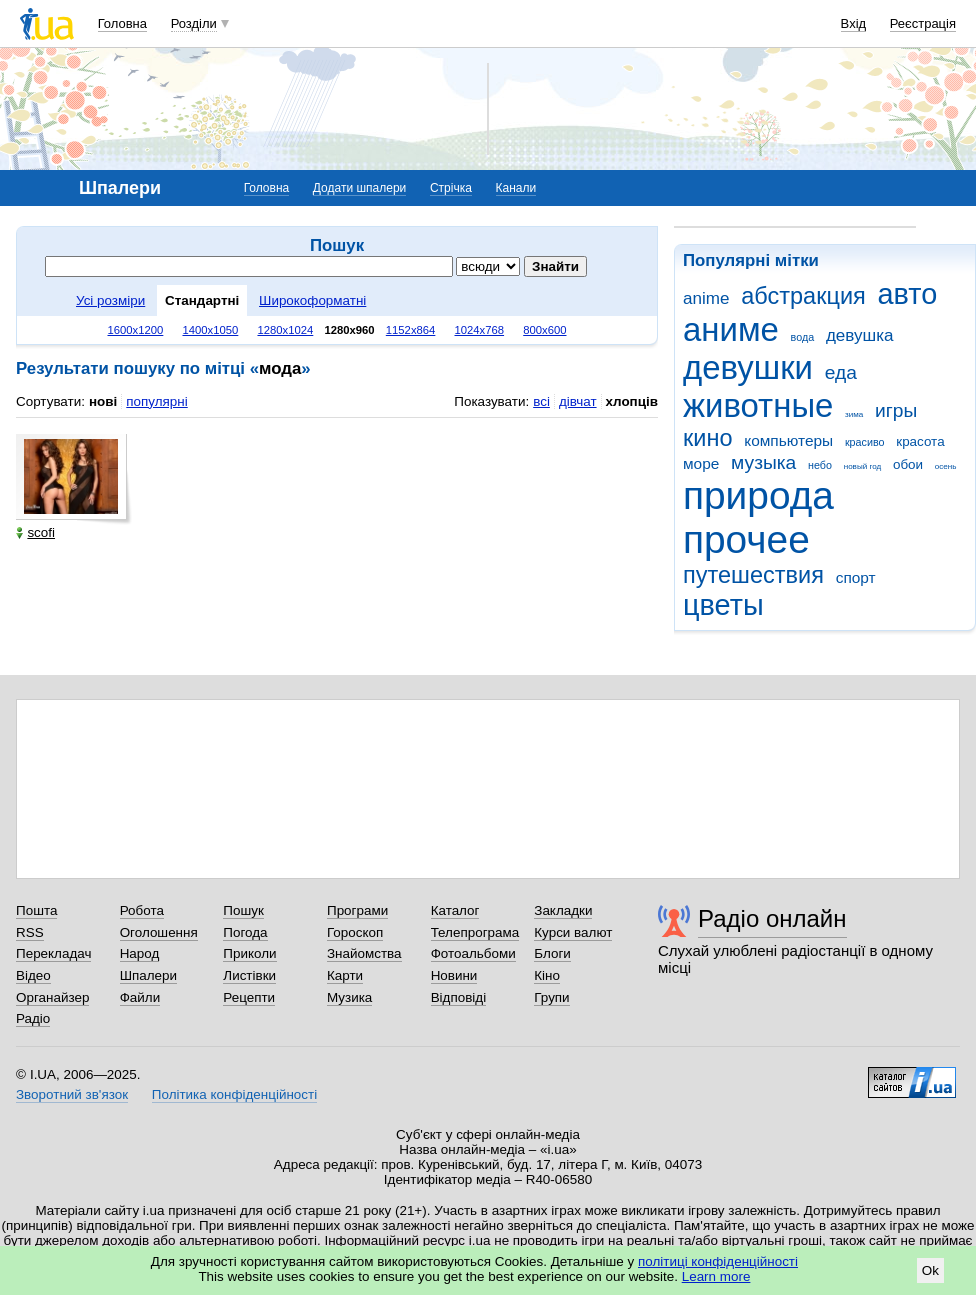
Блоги (552, 953)
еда (841, 372)
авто (908, 294)
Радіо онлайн (772, 918)
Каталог (455, 910)
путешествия (753, 575)
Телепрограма (475, 932)
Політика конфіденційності (234, 1094)
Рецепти (249, 997)
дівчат (578, 401)
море (701, 463)
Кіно (547, 975)
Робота (142, 910)
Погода (245, 932)
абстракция (803, 296)
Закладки (563, 910)
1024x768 (480, 330)
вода (803, 337)
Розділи (194, 23)
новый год (862, 466)
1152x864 (411, 330)
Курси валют (573, 932)
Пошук (243, 910)
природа (758, 495)
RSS (30, 932)
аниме (731, 329)
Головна (122, 23)
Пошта (36, 910)
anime (706, 298)
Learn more (716, 1276)
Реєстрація (923, 23)
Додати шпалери (359, 188)
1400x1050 (210, 330)
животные (758, 405)
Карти (345, 975)
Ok (930, 1270)
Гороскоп (355, 932)
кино (708, 438)
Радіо (33, 1018)
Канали (516, 188)
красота (920, 441)
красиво (865, 442)
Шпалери (148, 975)
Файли (140, 997)
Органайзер (52, 997)
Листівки (249, 975)
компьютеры (788, 440)
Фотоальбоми (473, 953)
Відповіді (459, 997)
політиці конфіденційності (718, 1261)
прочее (746, 539)
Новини (454, 975)
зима (854, 414)
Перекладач (53, 953)
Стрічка (451, 188)
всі (541, 401)
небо (820, 465)
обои (908, 464)
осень (946, 466)
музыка (763, 462)
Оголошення (159, 932)
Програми (357, 910)
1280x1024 (285, 330)
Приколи (249, 953)
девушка (860, 335)
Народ (140, 953)
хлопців (632, 401)
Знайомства (364, 953)
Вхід (854, 23)
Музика (349, 997)
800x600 (544, 330)
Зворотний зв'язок (72, 1094)
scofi (35, 532)
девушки (748, 367)
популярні (156, 401)
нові (103, 401)
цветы (723, 605)
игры (896, 410)
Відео (33, 975)
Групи (551, 997)
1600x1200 (136, 330)
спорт (856, 577)
